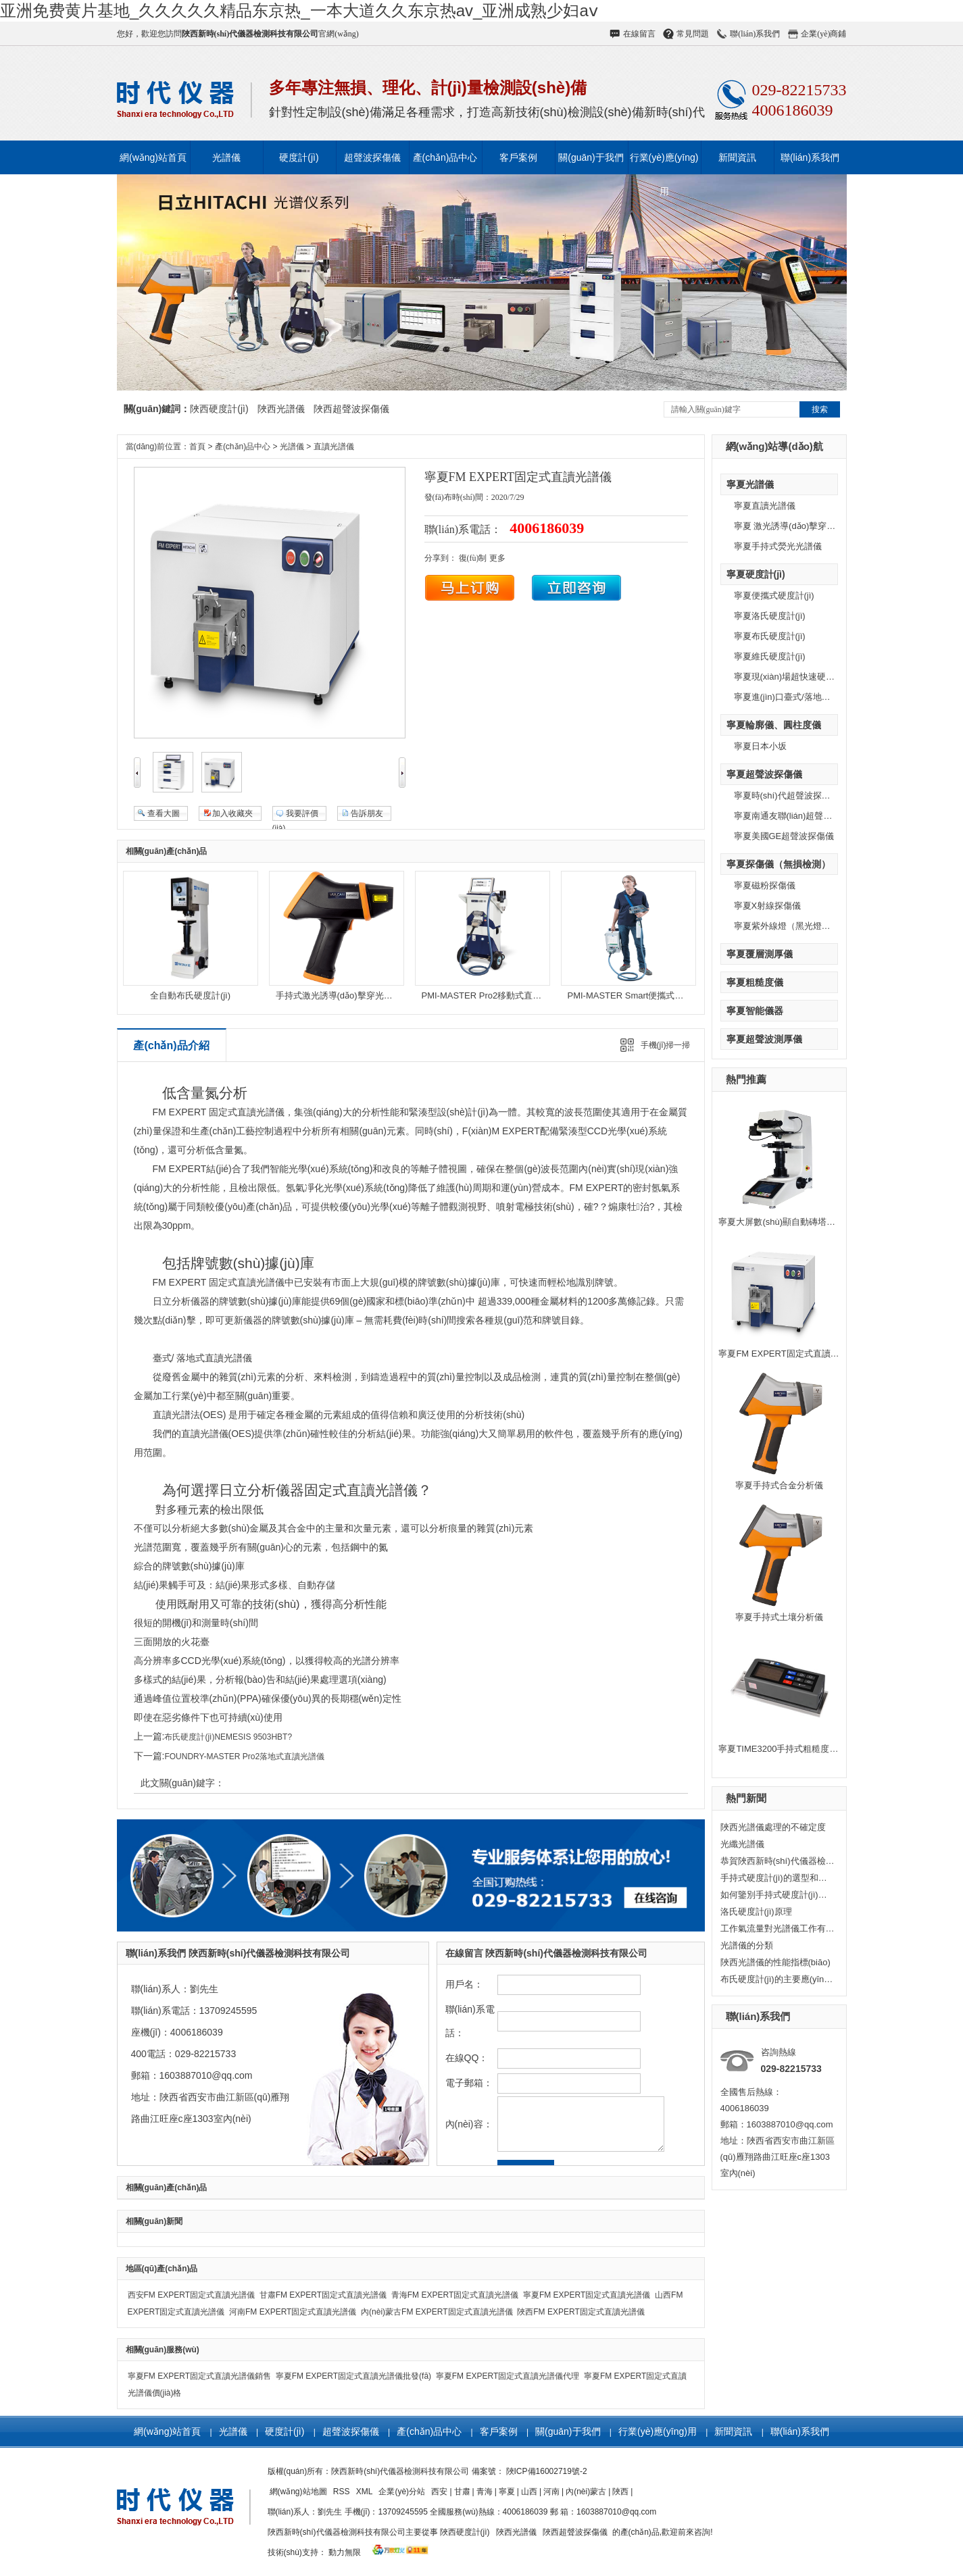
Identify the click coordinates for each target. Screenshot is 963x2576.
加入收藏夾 (232, 813)
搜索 (820, 409)
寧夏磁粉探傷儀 (764, 885)
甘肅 (462, 2491)
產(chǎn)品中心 (445, 157)
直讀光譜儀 (334, 446)
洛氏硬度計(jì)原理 (756, 1911)
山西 (529, 2491)
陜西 (620, 2491)
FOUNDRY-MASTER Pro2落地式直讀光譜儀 (244, 1756)
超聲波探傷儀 (372, 157)
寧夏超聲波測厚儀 (764, 1039)
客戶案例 (518, 157)
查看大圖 (163, 813)
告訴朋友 (367, 813)
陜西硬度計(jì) (219, 408)
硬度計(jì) (298, 157)
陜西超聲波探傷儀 (351, 408)
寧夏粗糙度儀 (754, 982)
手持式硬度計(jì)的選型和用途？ (777, 1878)
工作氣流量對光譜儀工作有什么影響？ (777, 1928)
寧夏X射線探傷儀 (767, 906)
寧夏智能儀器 (754, 1010)
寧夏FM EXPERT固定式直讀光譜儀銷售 (199, 2376)
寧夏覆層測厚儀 (759, 954)
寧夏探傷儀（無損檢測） (778, 864)
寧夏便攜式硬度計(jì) (774, 595)
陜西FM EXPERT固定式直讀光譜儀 (580, 2312)
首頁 (197, 446)
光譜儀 (226, 157)
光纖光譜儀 (742, 1844)
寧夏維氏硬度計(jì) (770, 656)
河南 (551, 2491)
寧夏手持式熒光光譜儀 (778, 546)
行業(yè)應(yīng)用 (664, 163)
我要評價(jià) (295, 815)
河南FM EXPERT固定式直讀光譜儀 (292, 2312)
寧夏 (507, 2491)
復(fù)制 (473, 558)
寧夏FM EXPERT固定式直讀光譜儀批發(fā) (353, 2376)
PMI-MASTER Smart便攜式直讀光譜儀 (643, 995)
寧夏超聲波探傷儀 (764, 774)
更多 (497, 558)
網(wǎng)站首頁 (153, 157)
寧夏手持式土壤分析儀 (779, 1617)
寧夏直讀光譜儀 (764, 506)
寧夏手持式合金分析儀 (779, 1485)
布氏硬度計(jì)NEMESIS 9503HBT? (228, 1737)
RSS (342, 2491)
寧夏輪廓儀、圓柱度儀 (773, 724)
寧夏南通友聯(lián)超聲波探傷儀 (796, 816)
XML (365, 2491)
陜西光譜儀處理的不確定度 (773, 1827)
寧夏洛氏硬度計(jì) (770, 616)
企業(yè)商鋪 (823, 34)
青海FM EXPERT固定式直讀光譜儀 (454, 2295)
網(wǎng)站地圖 (299, 2491)
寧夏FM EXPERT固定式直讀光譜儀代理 (507, 2376)
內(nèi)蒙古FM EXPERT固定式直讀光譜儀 (436, 2312)
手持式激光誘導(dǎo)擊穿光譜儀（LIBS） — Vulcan (377, 995)
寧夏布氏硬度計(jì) (770, 636)
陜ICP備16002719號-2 (546, 2471)
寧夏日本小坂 (760, 746)
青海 (484, 2491)
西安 (439, 2491)
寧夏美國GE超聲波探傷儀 (784, 836)
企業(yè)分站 (402, 2491)
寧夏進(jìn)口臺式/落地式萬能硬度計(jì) (809, 697)
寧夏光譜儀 (750, 484)
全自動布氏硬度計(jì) (190, 995)
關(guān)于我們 (590, 157)
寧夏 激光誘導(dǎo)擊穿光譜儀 (794, 526)
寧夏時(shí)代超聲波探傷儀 (786, 795)
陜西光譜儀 (281, 408)
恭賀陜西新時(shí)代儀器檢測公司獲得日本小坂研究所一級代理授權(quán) (777, 1861)
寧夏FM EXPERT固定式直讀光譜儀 (787, 1353)
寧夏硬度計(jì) (755, 574)
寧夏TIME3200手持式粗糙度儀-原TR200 (797, 1749)
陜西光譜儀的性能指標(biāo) (775, 1962)
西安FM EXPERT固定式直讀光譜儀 (191, 2295)
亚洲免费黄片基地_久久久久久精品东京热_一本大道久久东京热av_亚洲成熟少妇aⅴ (299, 10)
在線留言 (639, 34)
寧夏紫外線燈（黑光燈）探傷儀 (795, 926)
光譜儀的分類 (746, 1945)
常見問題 (692, 34)
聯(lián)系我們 (755, 34)
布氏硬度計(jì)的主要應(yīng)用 (777, 1979)
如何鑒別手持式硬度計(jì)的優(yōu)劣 (777, 1895)
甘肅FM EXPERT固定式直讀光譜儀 (323, 2295)
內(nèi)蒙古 (586, 2491)
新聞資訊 (737, 157)
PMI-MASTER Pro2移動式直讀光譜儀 (495, 995)
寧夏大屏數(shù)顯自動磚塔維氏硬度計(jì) (799, 1222)
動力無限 (344, 2552)
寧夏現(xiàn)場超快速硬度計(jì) (794, 677)
